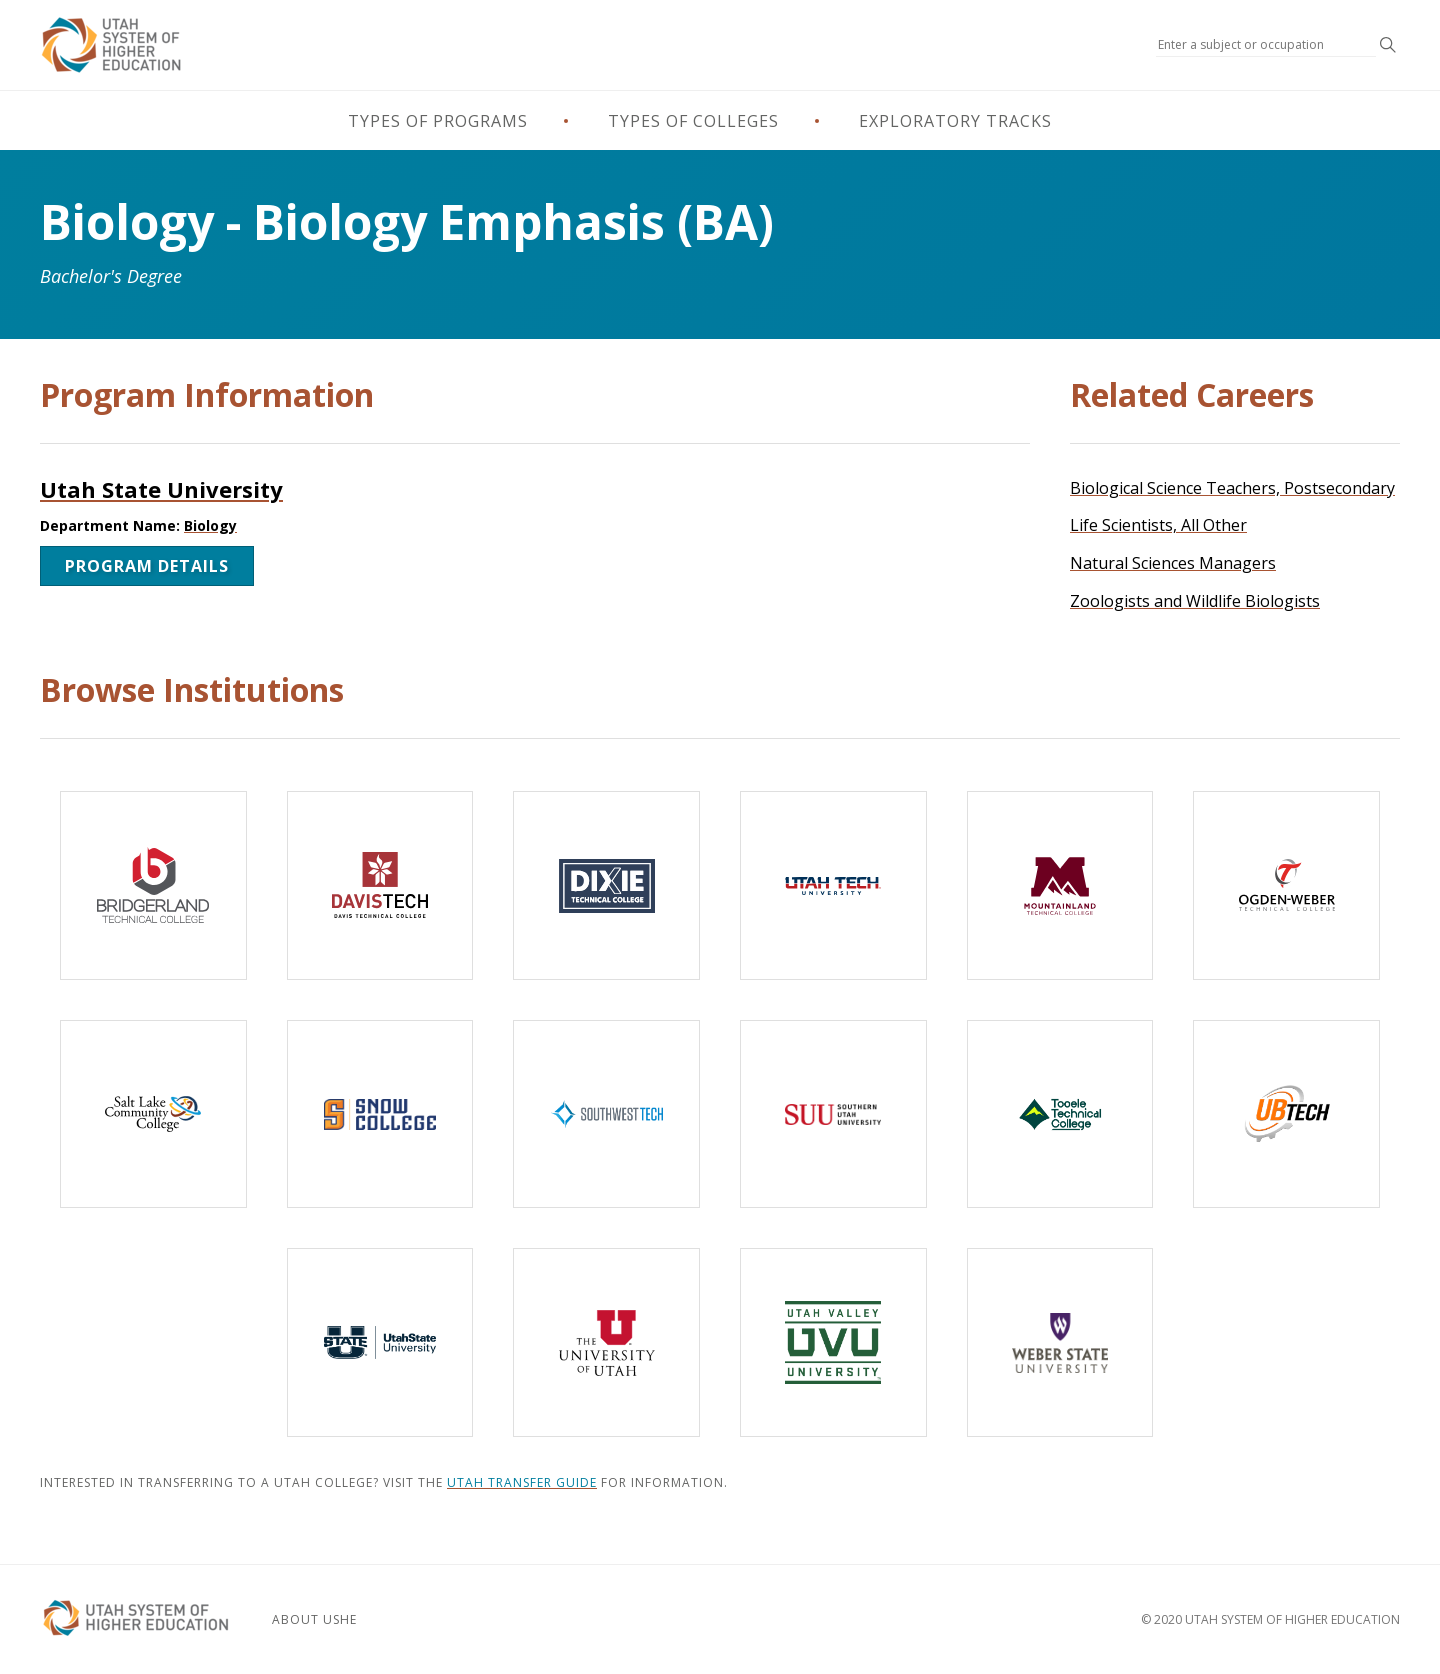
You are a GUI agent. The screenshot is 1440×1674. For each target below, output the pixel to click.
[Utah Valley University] (833, 1342)
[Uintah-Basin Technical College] (1286, 1114)
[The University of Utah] (606, 1342)
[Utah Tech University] (833, 885)
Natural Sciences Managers (1173, 563)
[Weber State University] (1060, 1342)
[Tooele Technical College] (1060, 1114)
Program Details (147, 566)
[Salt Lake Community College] (153, 1114)
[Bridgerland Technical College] (153, 885)
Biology (210, 525)
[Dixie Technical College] (606, 885)
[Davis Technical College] (380, 885)
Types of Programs (438, 121)
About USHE (314, 1619)
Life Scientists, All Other (1158, 525)
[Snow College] (380, 1114)
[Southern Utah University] (833, 1114)
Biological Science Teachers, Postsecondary (1232, 488)
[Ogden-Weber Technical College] (1286, 885)
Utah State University (161, 489)
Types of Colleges (693, 121)
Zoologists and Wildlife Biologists (1195, 601)
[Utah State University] (380, 1342)
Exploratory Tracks (955, 121)
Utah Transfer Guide (522, 1482)
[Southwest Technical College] (606, 1114)
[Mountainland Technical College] (1060, 885)
